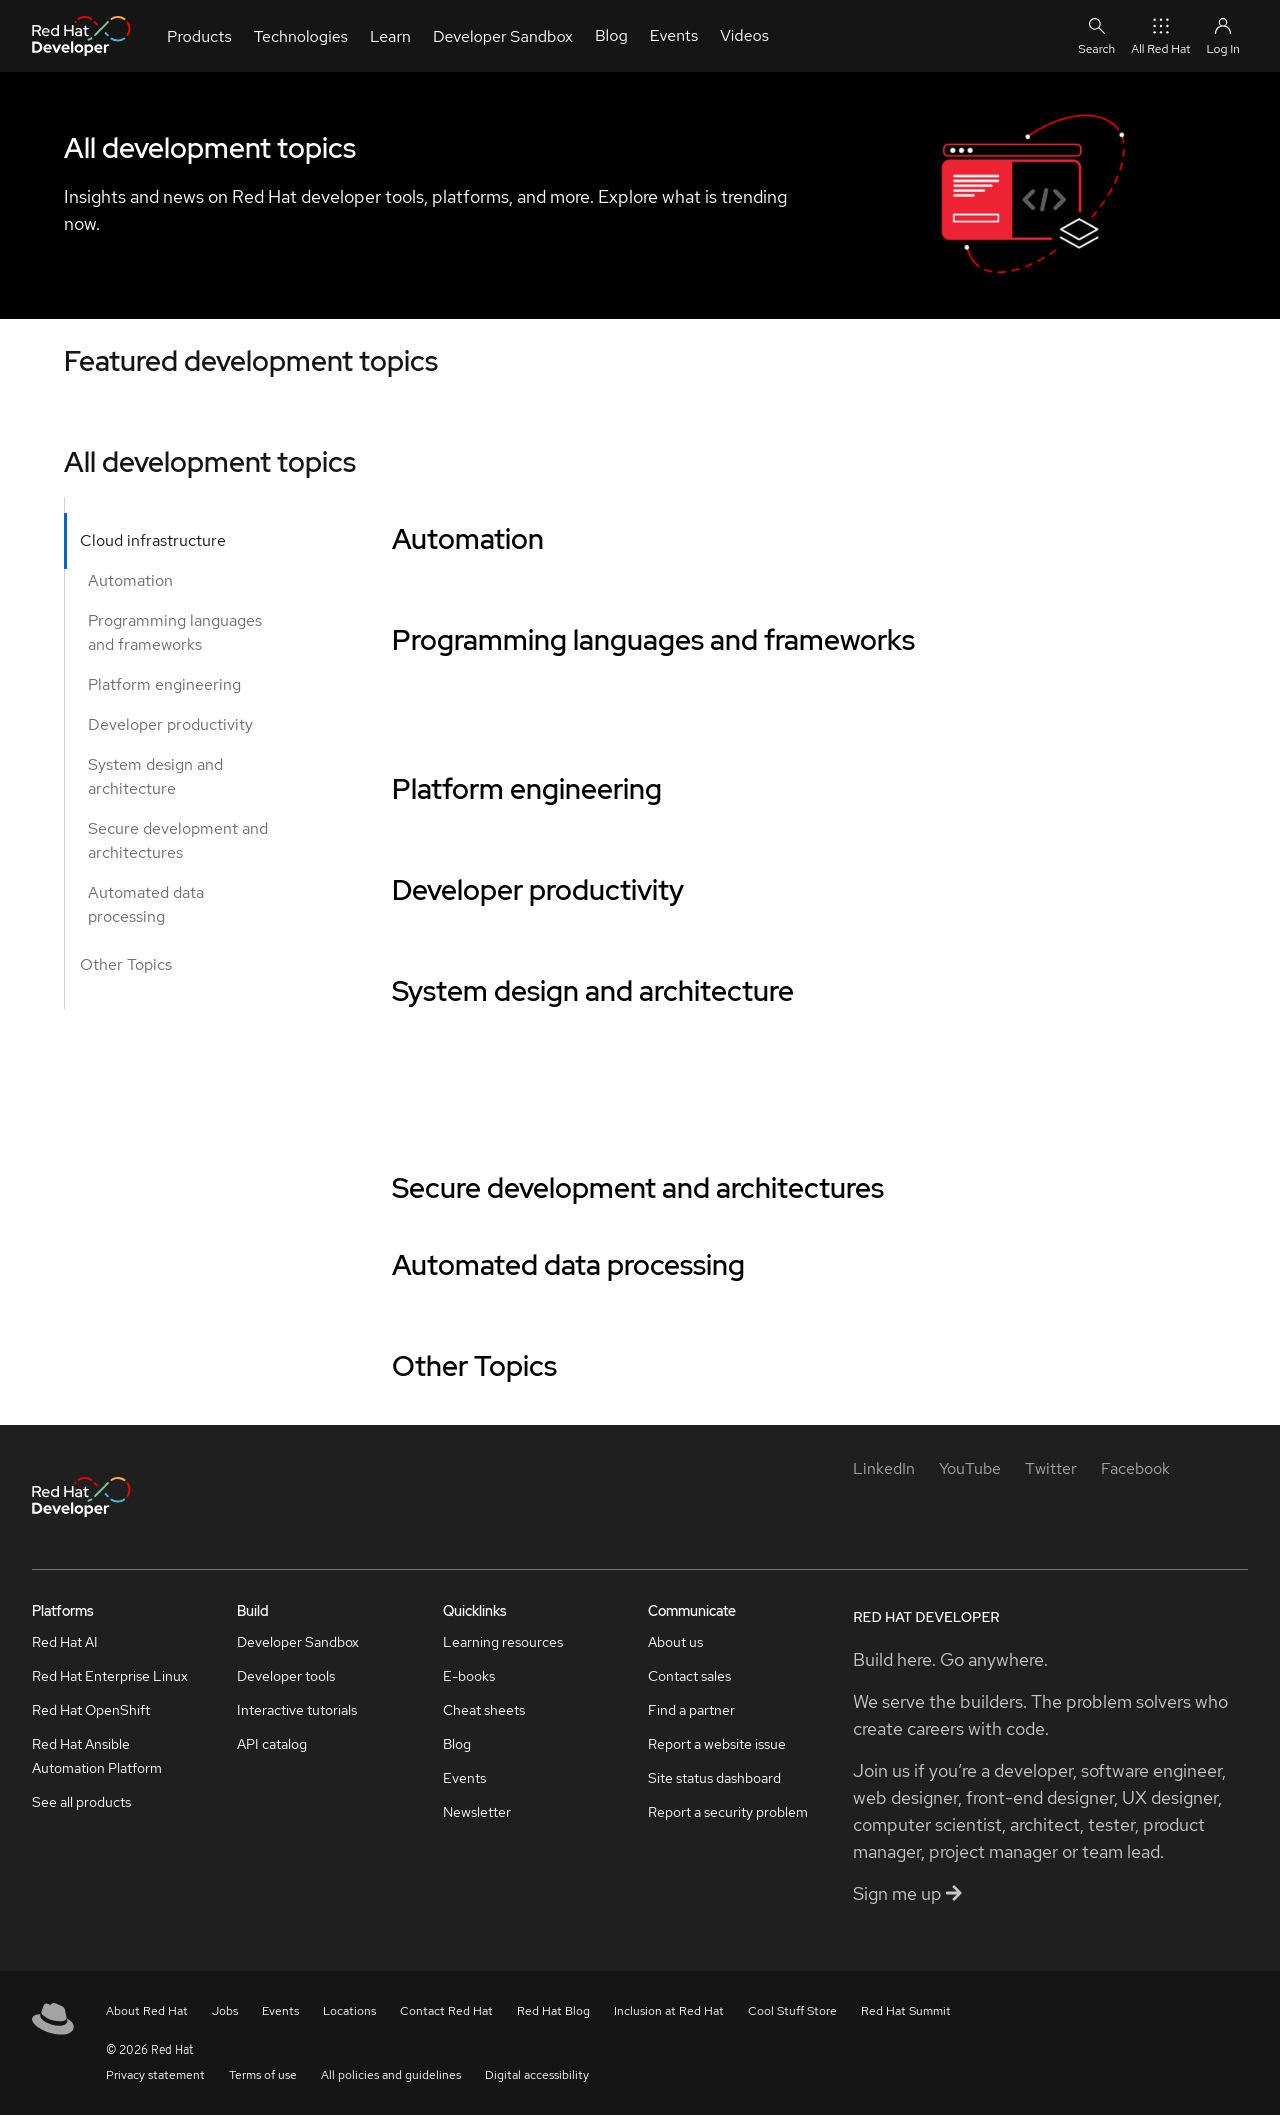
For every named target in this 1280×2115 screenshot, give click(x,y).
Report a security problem (728, 1812)
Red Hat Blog (553, 2011)
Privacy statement (155, 2075)
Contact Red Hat (446, 2011)
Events (464, 1778)
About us (675, 1642)
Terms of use (263, 2075)
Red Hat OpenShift (91, 1710)
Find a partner (691, 1710)
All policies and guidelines (391, 2075)
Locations (349, 2011)
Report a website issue (717, 1744)
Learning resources (503, 1642)
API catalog (272, 1744)
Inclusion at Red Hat (669, 2011)
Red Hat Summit (906, 2011)
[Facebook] (1135, 1468)
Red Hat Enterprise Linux (110, 1676)
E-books (469, 1676)
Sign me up (907, 1893)
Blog (457, 1744)
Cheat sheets (484, 1710)
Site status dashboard (714, 1778)
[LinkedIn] (884, 1468)
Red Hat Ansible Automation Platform (97, 1756)
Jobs (225, 2011)
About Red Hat (147, 2011)
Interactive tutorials (297, 1710)
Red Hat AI (65, 1642)
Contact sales (689, 1676)
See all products (81, 1802)
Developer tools (286, 1676)
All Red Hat (1160, 35)
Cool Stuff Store (792, 2011)
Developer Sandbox (298, 1642)
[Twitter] (1051, 1468)
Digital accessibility (537, 2075)
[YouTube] (970, 1468)
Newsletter (477, 1812)
